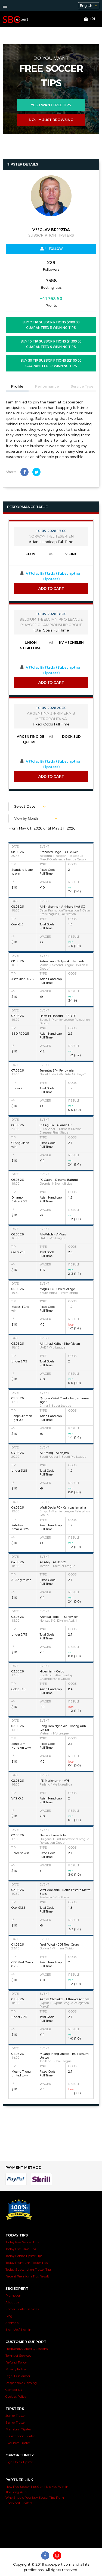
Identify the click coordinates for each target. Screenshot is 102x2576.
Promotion (13, 2295)
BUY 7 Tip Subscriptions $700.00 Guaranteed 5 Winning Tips (51, 325)
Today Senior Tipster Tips (23, 2256)
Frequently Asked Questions (26, 2349)
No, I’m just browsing (51, 119)
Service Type (82, 386)
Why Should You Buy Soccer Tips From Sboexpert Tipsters (34, 2500)
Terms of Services (18, 2355)
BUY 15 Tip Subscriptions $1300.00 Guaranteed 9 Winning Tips (51, 344)
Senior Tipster (15, 2422)
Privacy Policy (15, 2369)
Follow (51, 248)
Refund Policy (16, 2362)
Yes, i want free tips (51, 105)
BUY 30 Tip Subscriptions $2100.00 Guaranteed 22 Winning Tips (51, 363)
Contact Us (13, 2390)
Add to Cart (51, 588)
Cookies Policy (15, 2396)
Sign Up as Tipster (18, 2462)
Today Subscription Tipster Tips (28, 2269)
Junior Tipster (15, 2415)
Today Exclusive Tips (20, 2249)
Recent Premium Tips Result (27, 2276)
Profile (17, 386)
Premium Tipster (18, 2429)
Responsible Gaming (21, 2383)
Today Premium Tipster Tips (26, 2263)
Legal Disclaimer (17, 2376)
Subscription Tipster (20, 2436)
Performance (47, 386)
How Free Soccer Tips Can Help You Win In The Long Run (36, 2489)
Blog (8, 2316)
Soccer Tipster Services (22, 2309)
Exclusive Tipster (17, 2443)
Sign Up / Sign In (18, 2329)
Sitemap (11, 2323)
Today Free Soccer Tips (22, 2242)
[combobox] (33, 818)
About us (12, 2302)
